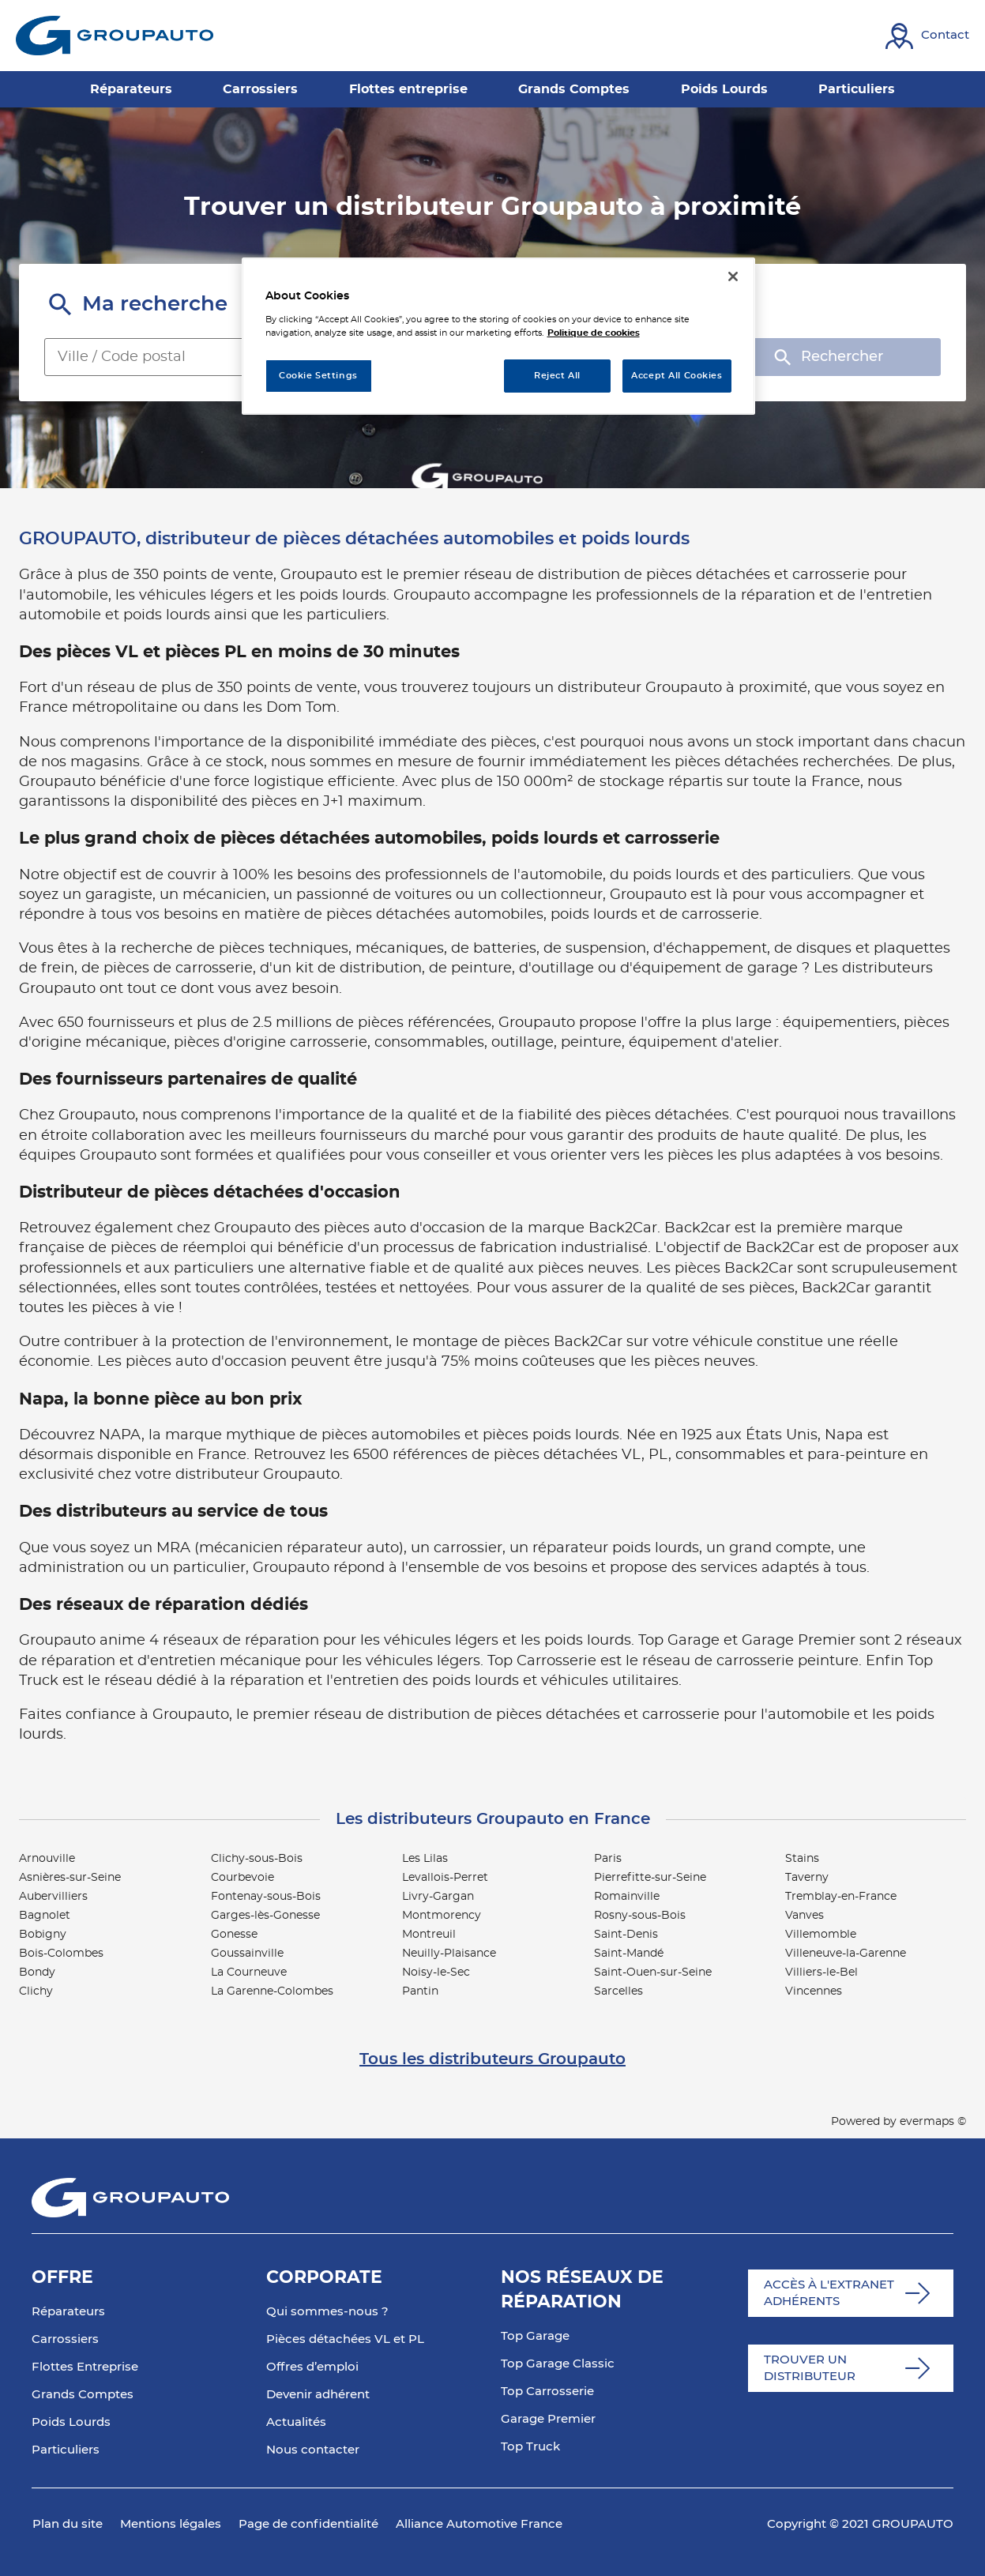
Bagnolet (44, 1915)
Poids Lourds (71, 2422)
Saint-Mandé (629, 1953)
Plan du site (67, 2524)
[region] (498, 336)
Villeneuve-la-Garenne (845, 1953)
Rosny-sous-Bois (640, 1915)
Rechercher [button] (827, 357)
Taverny (807, 1877)
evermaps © (933, 2121)
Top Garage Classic (558, 2364)
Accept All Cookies (676, 375)
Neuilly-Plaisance (449, 1953)
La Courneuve (249, 1972)
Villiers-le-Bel (821, 1972)
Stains (802, 1858)
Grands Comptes (82, 2395)
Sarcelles (618, 1991)
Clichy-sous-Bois (257, 1858)
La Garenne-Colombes (272, 1991)
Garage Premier (548, 2419)
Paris (608, 1858)
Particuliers (66, 2450)
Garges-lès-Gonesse (265, 1915)
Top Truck (530, 2447)
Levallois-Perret (445, 1877)
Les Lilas (425, 1858)
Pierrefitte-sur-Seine (650, 1877)
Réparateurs (68, 2312)
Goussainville (247, 1953)
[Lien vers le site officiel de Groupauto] (114, 35)
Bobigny (42, 1934)
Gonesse (234, 1934)
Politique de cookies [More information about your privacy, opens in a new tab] (593, 333)
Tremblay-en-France (841, 1896)
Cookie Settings (318, 375)
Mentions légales (170, 2524)
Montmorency (441, 1915)
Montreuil (429, 1934)
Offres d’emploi (312, 2367)
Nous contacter (312, 2450)
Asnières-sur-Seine (70, 1877)
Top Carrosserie (547, 2391)
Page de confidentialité (308, 2524)
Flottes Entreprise (85, 2367)
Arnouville (47, 1858)
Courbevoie (242, 1877)
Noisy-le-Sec (436, 1972)
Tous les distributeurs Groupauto (492, 2059)
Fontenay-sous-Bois (266, 1896)
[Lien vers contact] (927, 36)
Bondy (37, 1972)
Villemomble (820, 1934)
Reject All (557, 375)
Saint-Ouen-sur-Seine (653, 1972)
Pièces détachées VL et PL (345, 2339)
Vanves (804, 1915)
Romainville (627, 1896)
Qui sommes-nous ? (327, 2312)
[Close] (733, 276)
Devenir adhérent (318, 2395)
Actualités (296, 2422)
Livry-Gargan (438, 1896)
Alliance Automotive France (479, 2524)
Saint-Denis (626, 1934)
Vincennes (813, 1991)
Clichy (36, 1991)
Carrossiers (65, 2339)
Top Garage (535, 2336)
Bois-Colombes (61, 1953)
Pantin (420, 1991)
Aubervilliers (53, 1896)
